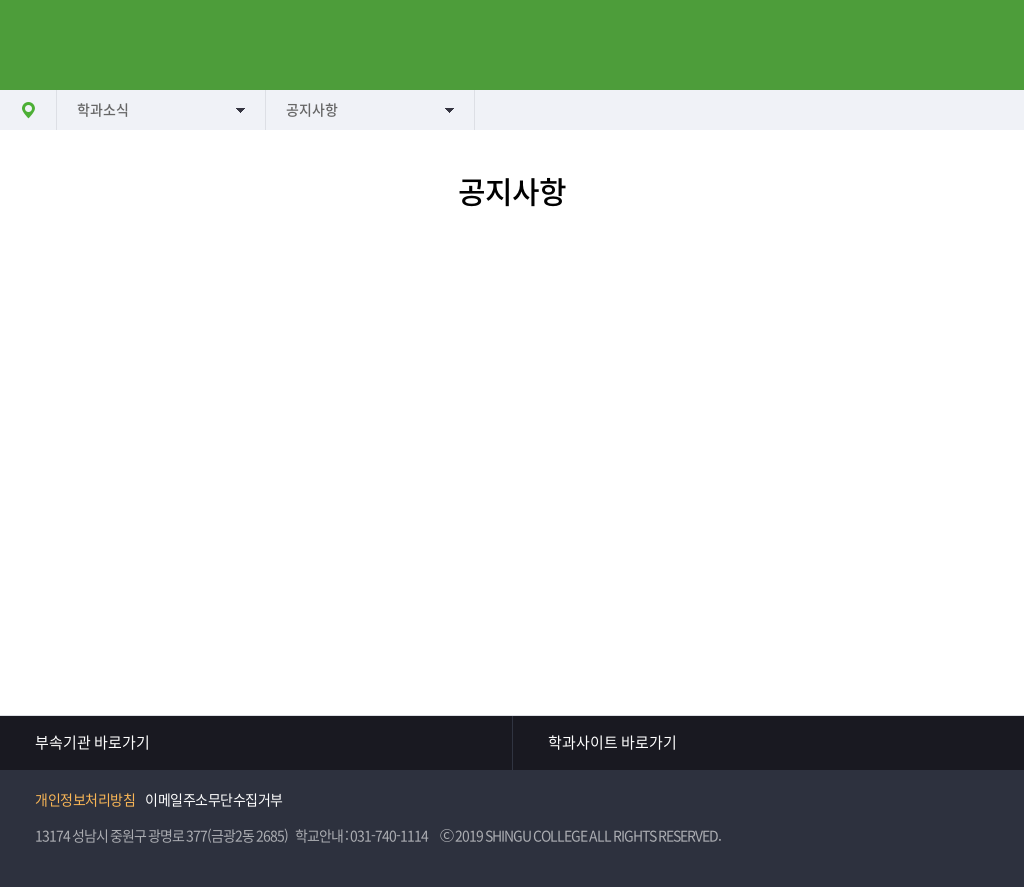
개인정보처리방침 (85, 800)
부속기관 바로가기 (92, 742)
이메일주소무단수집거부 (214, 800)
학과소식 (103, 110)
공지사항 (312, 110)
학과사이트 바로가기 (612, 742)
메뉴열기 (45, 45)
